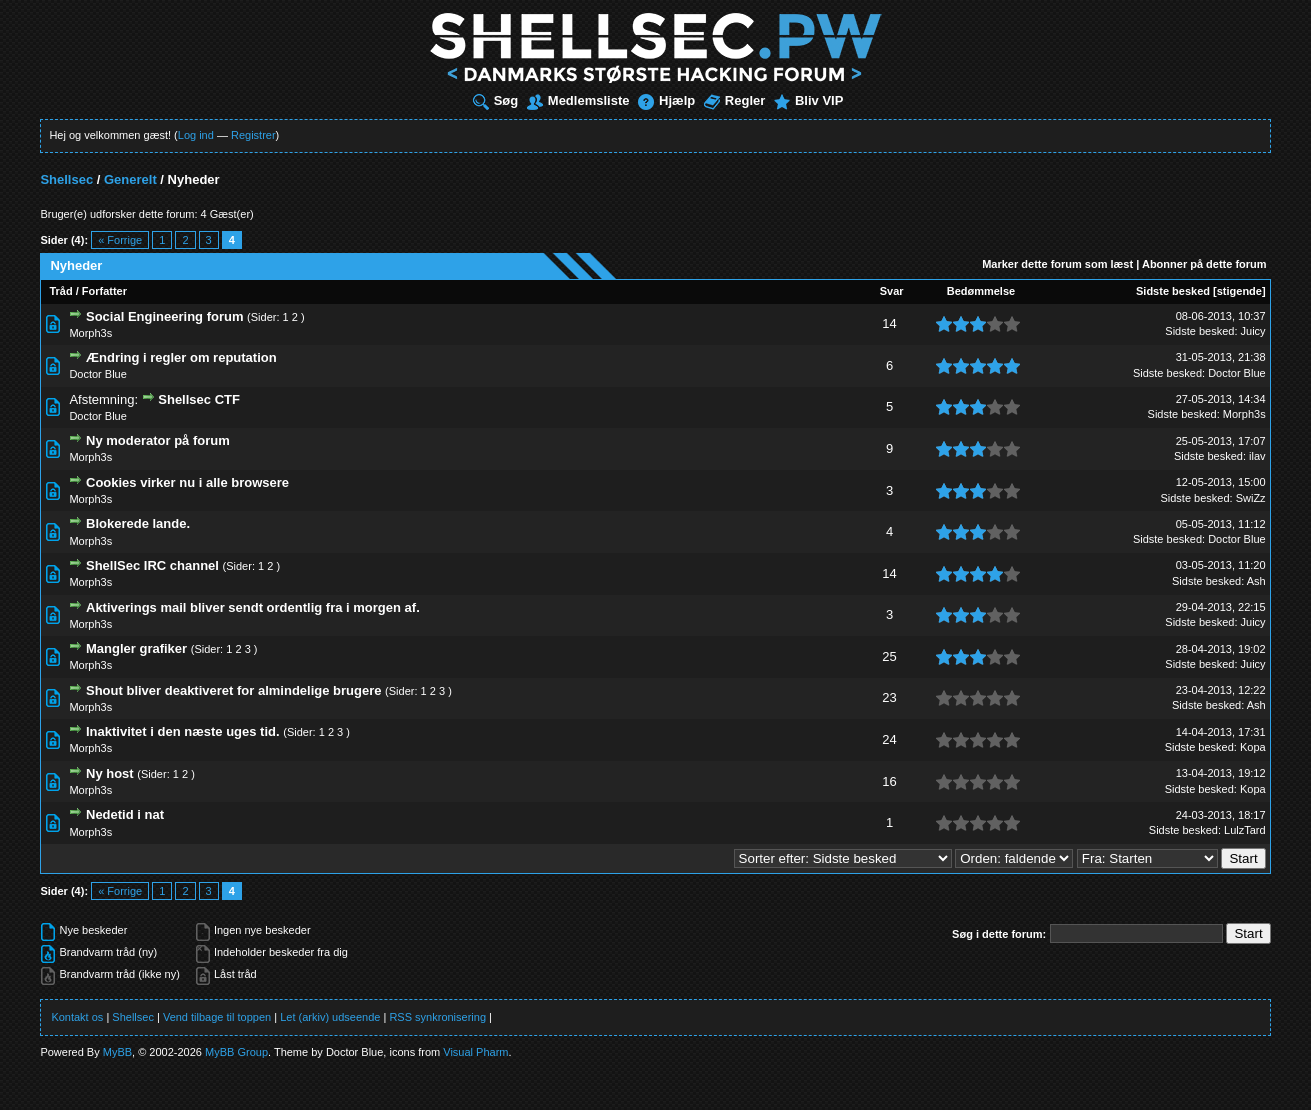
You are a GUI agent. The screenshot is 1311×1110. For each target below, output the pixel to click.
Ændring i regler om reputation (181, 357)
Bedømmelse (981, 291)
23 (889, 697)
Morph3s (90, 333)
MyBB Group (236, 1052)
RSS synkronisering (437, 1017)
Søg (496, 100)
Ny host (110, 773)
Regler (734, 100)
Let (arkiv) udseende (330, 1017)
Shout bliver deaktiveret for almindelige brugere (233, 690)
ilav (1257, 456)
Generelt (130, 179)
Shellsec (66, 179)
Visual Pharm (475, 1052)
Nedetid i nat (125, 814)
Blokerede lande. (138, 523)
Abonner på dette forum (1204, 264)
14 (889, 323)
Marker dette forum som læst (1057, 264)
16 (889, 781)
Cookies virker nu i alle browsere (187, 482)
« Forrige (120, 240)
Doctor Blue (97, 374)
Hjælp (666, 100)
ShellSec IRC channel (152, 565)
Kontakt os (77, 1017)
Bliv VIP (808, 100)
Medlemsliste (578, 100)
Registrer (253, 135)
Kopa (1253, 747)
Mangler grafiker (136, 648)
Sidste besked (1173, 291)
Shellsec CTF (199, 399)
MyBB (117, 1052)
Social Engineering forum (164, 316)
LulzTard (1245, 830)
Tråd (60, 291)
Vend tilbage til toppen (217, 1017)
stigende (1239, 291)
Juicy (1253, 331)
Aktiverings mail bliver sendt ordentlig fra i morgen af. (253, 607)
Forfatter (104, 291)
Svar (892, 291)
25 (889, 656)
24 (889, 739)
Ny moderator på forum (158, 440)
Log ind (196, 135)
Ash (1256, 581)
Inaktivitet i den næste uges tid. (183, 731)
